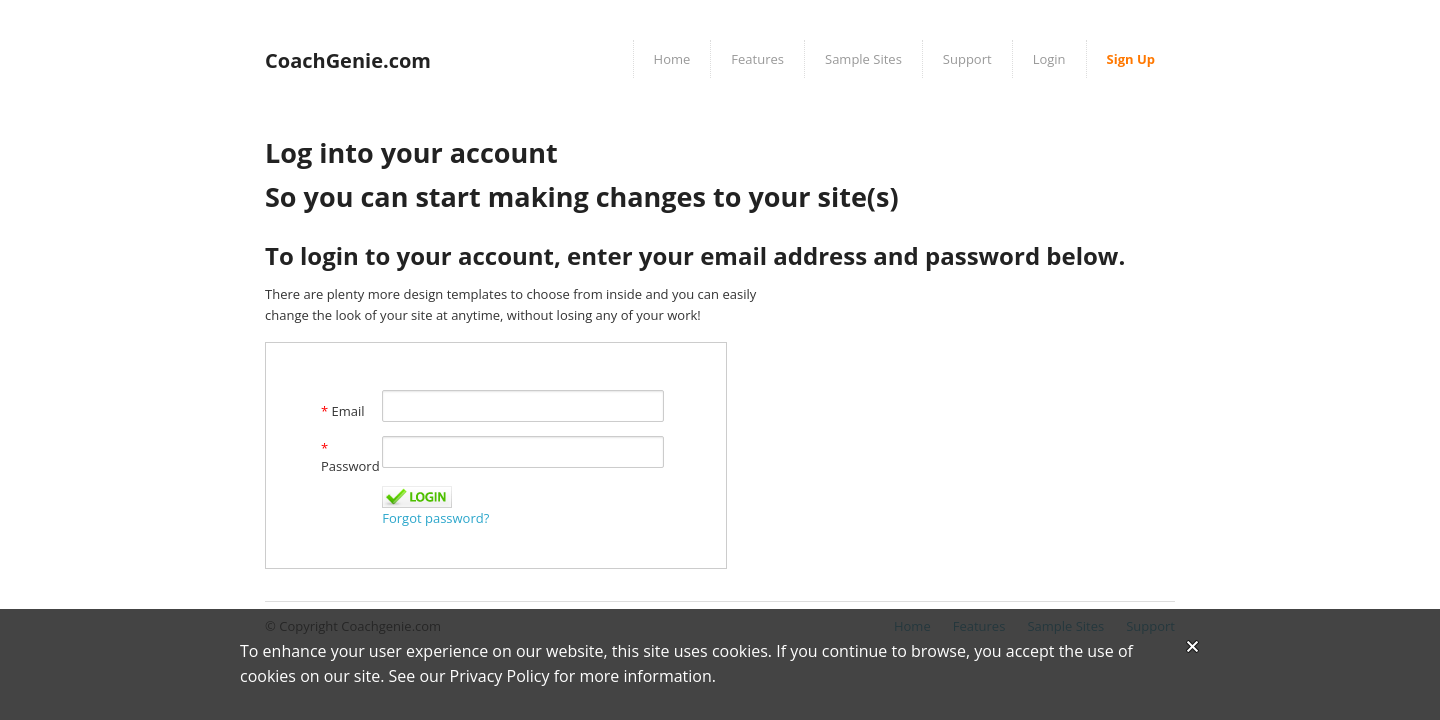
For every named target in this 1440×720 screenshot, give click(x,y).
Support (967, 59)
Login (1049, 59)
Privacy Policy (500, 676)
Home (672, 59)
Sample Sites (863, 59)
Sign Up (1131, 59)
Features (757, 59)
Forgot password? (435, 518)
